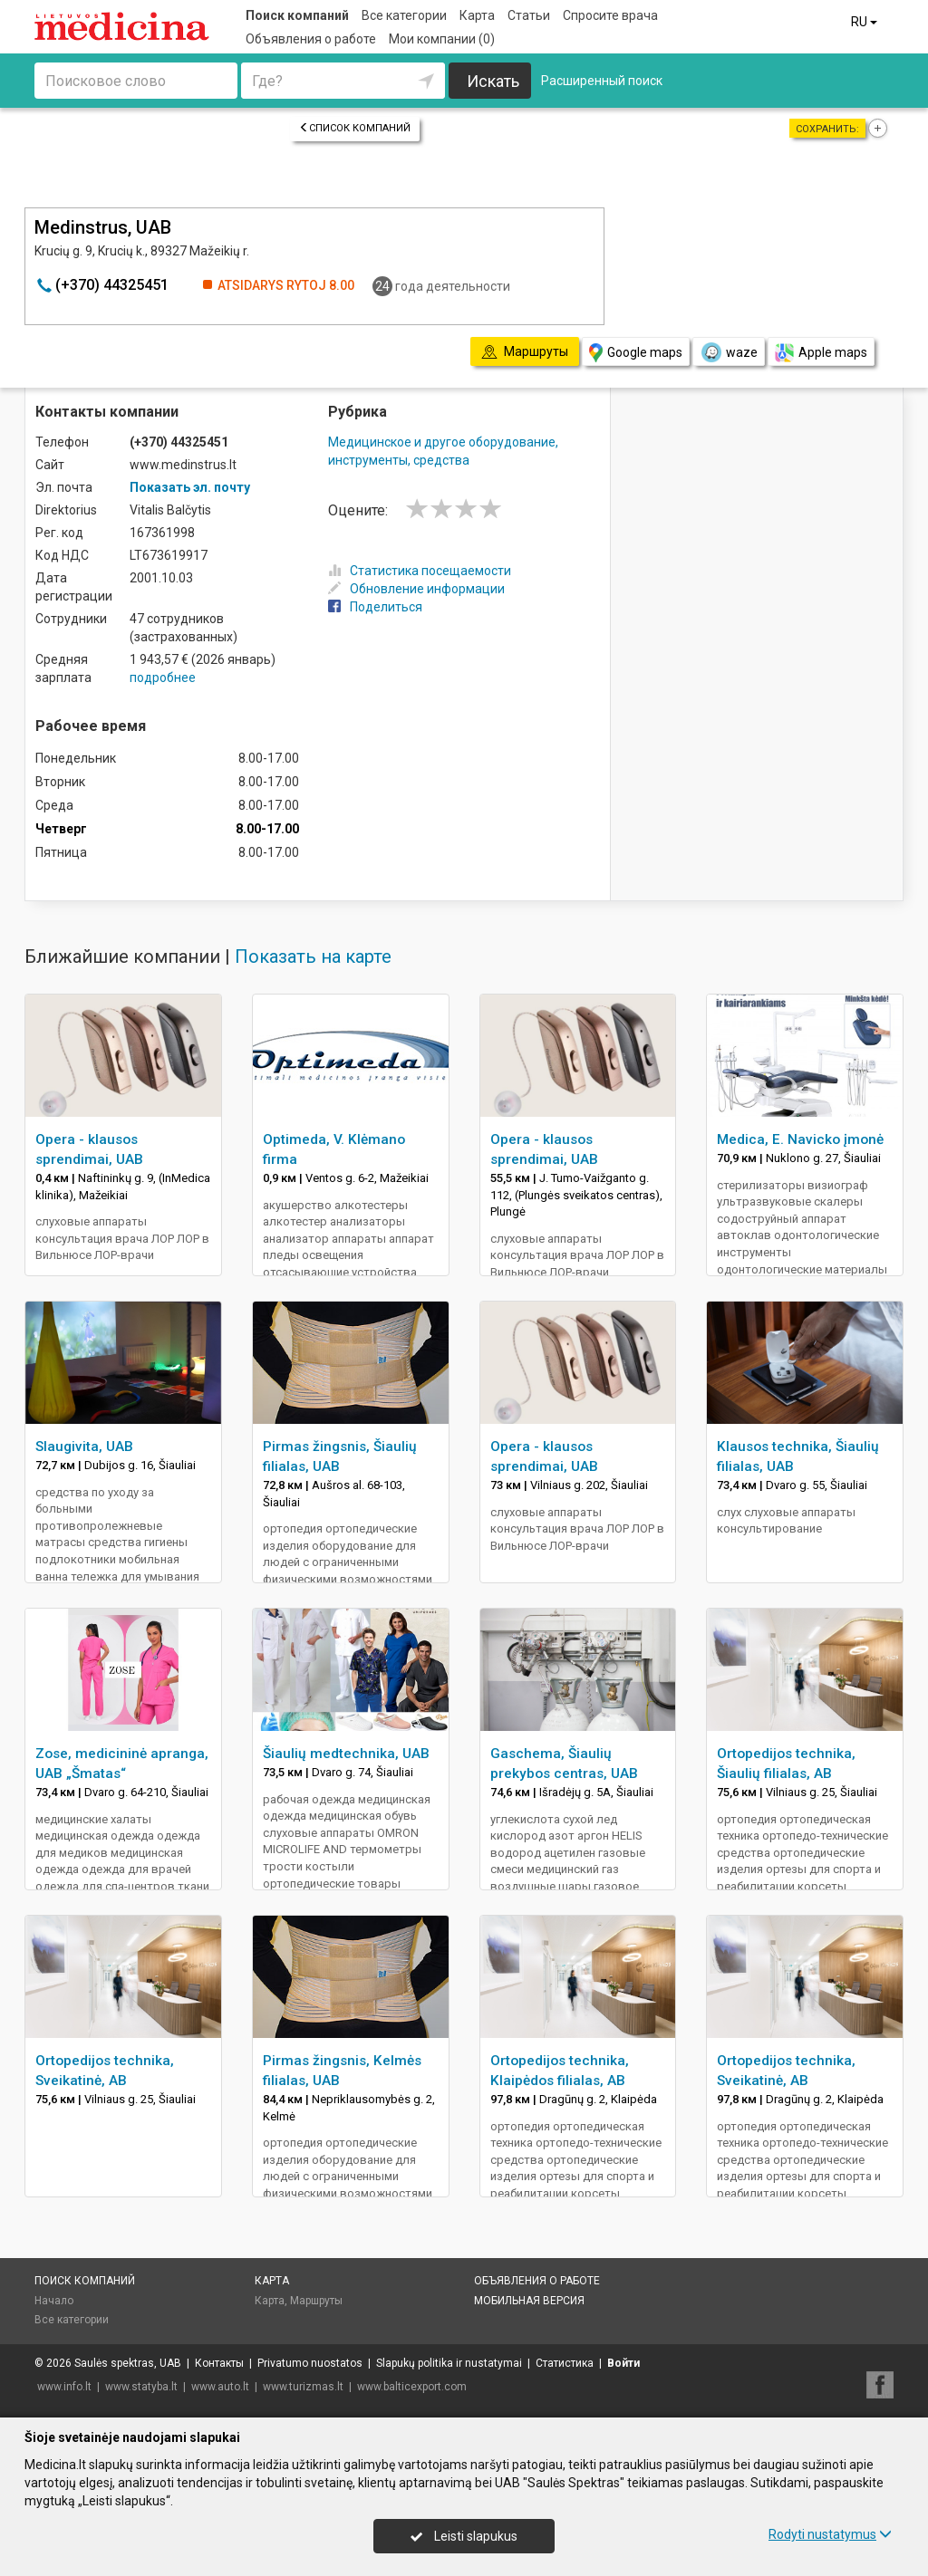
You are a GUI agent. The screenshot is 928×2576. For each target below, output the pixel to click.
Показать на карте (313, 956)
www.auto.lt (220, 2386)
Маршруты (316, 2300)
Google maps (635, 352)
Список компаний (355, 128)
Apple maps (821, 352)
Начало (53, 2300)
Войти (623, 2363)
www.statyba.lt (141, 2386)
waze (729, 352)
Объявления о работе (311, 39)
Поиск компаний (297, 15)
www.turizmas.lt (303, 2386)
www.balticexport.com (412, 2386)
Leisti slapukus (464, 2536)
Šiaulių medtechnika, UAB (346, 1753)
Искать (493, 81)
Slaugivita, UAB (84, 1446)
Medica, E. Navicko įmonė (800, 1139)
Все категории (404, 15)
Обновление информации (416, 589)
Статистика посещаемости (419, 570)
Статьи (529, 15)
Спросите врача (610, 15)
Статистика (565, 2363)
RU (865, 21)
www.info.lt (64, 2386)
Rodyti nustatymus (830, 2534)
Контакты (219, 2363)
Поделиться (375, 607)
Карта (477, 15)
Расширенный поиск (601, 80)
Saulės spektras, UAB (127, 2363)
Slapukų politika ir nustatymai (449, 2363)
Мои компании (442, 39)
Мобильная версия (529, 2300)
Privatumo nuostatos (309, 2363)
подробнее (163, 677)
